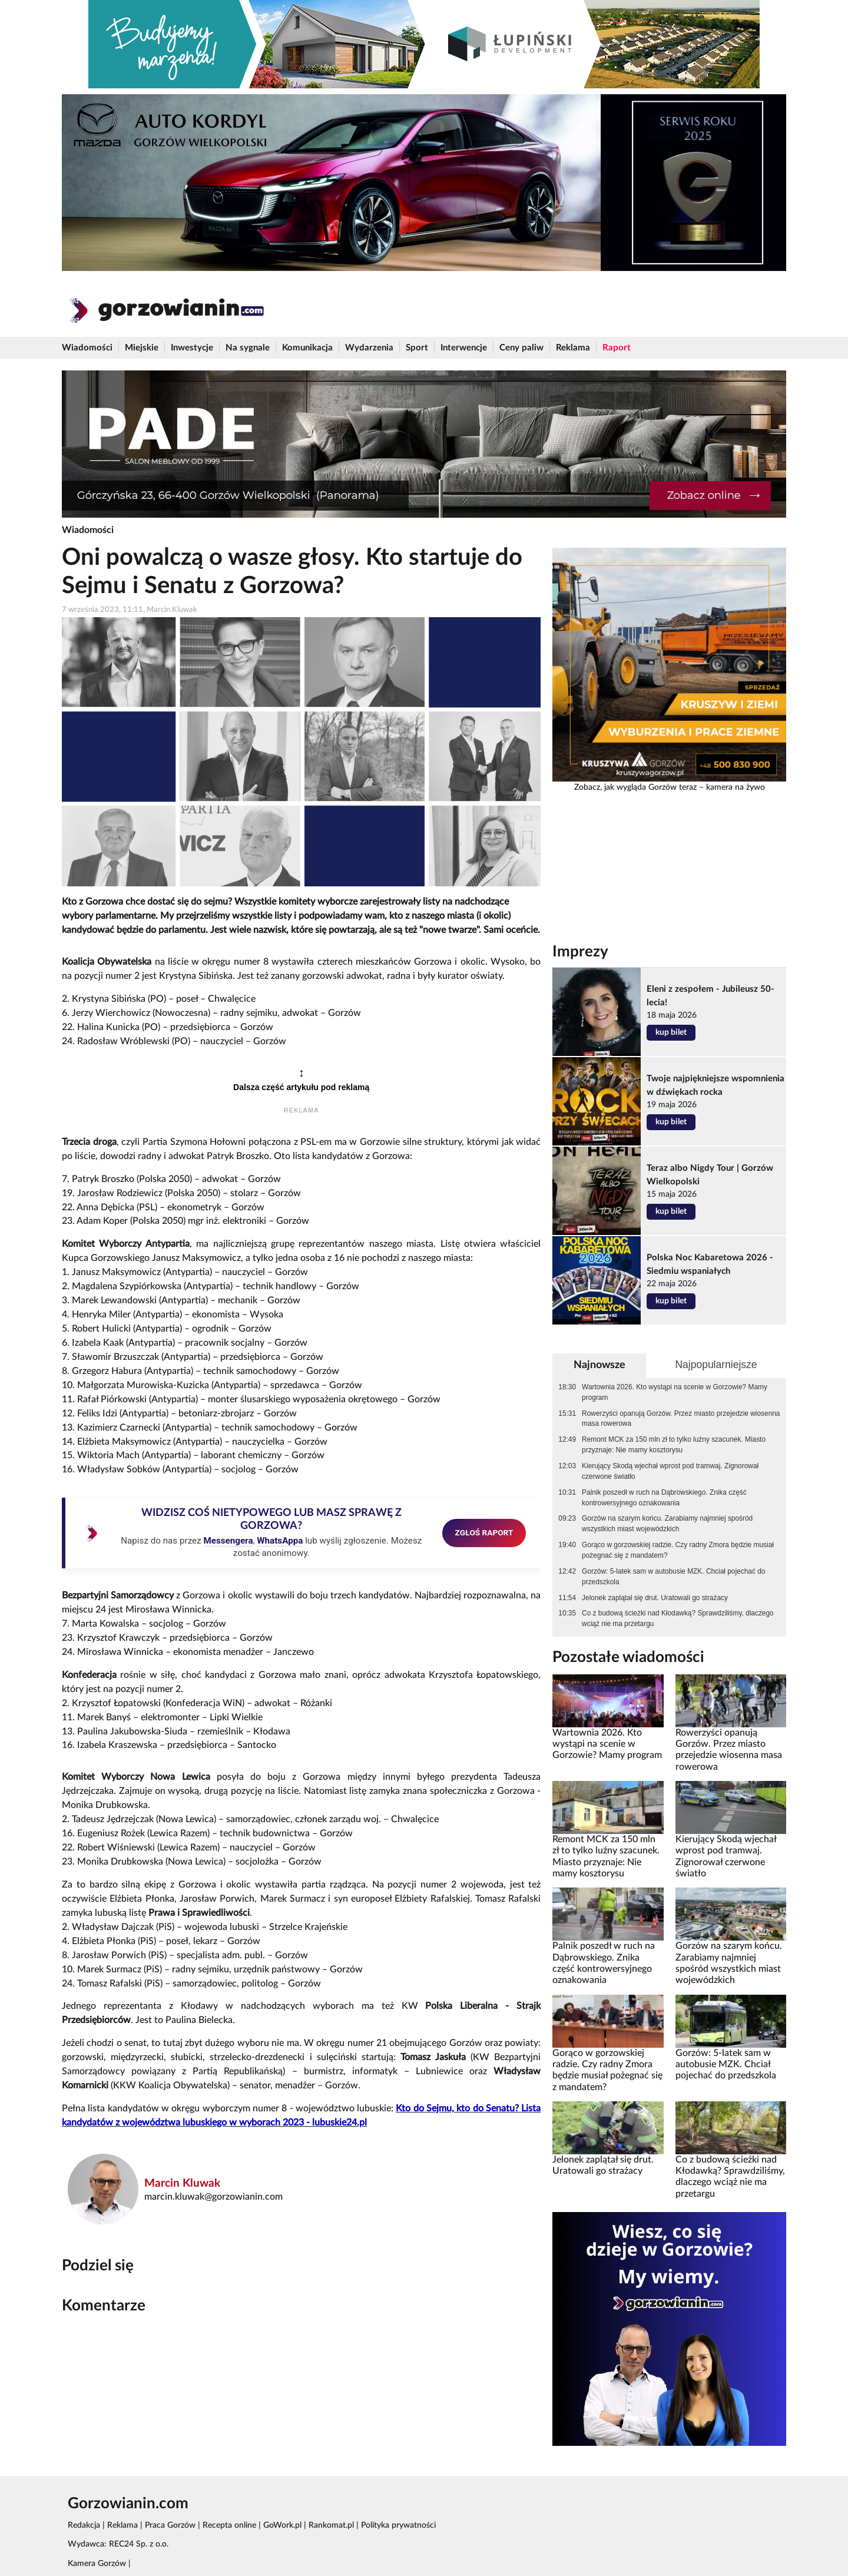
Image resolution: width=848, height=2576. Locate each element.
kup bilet (671, 1032)
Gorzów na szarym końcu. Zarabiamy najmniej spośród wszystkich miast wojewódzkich (667, 1523)
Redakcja (84, 2525)
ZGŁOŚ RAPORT (484, 1532)
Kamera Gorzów (97, 2564)
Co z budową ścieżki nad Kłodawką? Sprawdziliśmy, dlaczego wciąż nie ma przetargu (678, 1618)
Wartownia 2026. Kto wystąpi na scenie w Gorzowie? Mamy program (674, 1392)
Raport (616, 347)
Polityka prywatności (398, 2525)
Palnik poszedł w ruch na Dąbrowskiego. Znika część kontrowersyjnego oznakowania (664, 1497)
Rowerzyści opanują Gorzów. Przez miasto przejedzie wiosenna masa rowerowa (681, 1418)
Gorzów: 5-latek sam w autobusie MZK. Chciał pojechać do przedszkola (673, 1576)
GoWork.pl (282, 2525)
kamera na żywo (735, 787)
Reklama (573, 347)
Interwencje (463, 347)
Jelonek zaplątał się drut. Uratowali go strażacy (655, 1598)
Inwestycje (192, 347)
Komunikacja (307, 347)
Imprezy (580, 951)
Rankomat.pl (331, 2525)
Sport (417, 347)
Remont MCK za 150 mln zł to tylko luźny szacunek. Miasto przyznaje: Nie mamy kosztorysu (674, 1444)
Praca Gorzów (170, 2525)
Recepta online (229, 2525)
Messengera (228, 1540)
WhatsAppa (280, 1540)
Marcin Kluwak (182, 2183)
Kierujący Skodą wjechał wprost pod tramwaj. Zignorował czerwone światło (670, 1471)
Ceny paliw (521, 347)
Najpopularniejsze (716, 1364)
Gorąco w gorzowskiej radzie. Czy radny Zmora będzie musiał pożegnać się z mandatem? (678, 1550)
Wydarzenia (369, 347)
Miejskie (141, 347)
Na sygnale (248, 347)
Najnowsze (599, 1365)
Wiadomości (87, 347)
